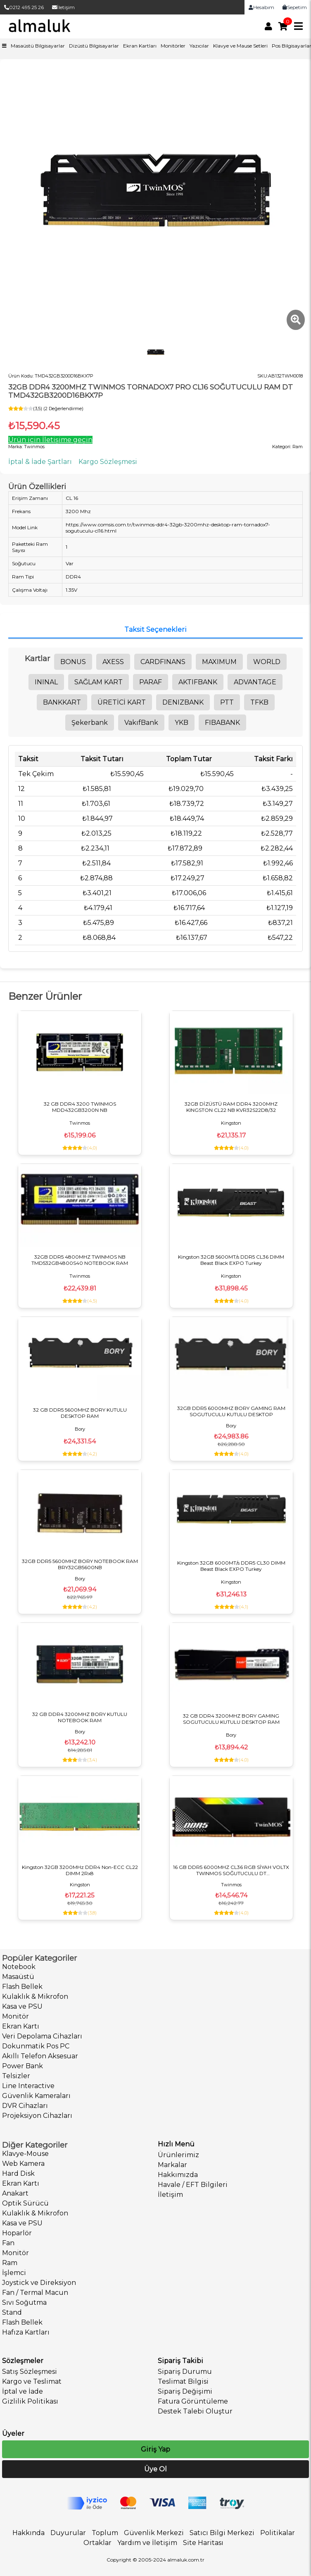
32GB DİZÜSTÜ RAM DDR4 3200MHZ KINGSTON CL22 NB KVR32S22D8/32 (231, 1107)
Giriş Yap (155, 2449)
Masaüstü (18, 1977)
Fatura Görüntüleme (193, 2401)
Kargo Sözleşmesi (107, 462)
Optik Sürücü (25, 2203)
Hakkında (28, 2533)
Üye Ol (155, 2469)
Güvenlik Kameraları (36, 2096)
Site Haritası (203, 2543)
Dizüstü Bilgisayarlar (94, 46)
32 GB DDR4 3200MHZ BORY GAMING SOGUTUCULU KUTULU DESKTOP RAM (231, 1719)
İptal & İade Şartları (40, 462)
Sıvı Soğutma (24, 2302)
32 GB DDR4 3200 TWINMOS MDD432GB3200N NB (80, 1107)
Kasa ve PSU (22, 2006)
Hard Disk (18, 2173)
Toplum (105, 2533)
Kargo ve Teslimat (32, 2381)
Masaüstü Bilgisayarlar (38, 46)
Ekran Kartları (140, 46)
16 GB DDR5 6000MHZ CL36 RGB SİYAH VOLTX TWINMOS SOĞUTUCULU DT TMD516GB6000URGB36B (231, 1870)
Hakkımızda (178, 2175)
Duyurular (68, 2533)
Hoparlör (17, 2233)
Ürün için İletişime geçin (50, 440)
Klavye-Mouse (25, 2154)
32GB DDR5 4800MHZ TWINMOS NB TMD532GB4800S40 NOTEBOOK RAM (79, 1260)
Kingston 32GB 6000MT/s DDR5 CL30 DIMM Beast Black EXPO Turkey (231, 1566)
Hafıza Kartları (26, 2332)
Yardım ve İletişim (147, 2543)
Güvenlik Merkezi (154, 2533)
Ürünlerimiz (178, 2155)
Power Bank (22, 2066)
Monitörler (173, 46)
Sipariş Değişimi (185, 2391)
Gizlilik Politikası (30, 2401)
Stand (12, 2312)
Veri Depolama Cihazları (42, 2036)
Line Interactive (28, 2086)
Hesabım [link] (261, 7)
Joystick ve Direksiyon (39, 2283)
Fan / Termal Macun (35, 2292)
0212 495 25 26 (24, 7)
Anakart (15, 2193)
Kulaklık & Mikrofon (35, 1996)
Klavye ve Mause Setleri (240, 46)
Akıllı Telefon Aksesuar (40, 2056)
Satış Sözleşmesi (29, 2371)
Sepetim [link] (295, 7)
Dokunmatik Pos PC (35, 2046)
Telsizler (16, 2076)
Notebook (19, 1967)
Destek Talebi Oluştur (195, 2411)
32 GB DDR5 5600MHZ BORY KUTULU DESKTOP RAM (80, 1413)
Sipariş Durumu (185, 2371)
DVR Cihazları (25, 2106)
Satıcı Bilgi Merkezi (222, 2533)
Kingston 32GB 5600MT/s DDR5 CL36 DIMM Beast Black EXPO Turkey (231, 1260)
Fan (8, 2243)
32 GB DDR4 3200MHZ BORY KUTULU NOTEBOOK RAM (79, 1717)
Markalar (172, 2165)
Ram (9, 2263)
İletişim (63, 7)
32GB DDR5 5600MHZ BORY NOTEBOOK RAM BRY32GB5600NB (80, 1564)
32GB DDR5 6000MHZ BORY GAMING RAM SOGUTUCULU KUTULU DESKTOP (231, 1411)
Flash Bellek (22, 1987)
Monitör (15, 2016)
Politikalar (277, 2533)
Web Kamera (23, 2163)
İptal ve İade (22, 2391)
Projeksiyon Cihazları (37, 2116)
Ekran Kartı (20, 2026)
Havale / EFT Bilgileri (193, 2185)
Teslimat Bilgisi (183, 2381)
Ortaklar (97, 2543)
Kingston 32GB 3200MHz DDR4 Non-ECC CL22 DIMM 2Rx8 (80, 1870)
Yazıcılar (199, 46)
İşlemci (14, 2273)
